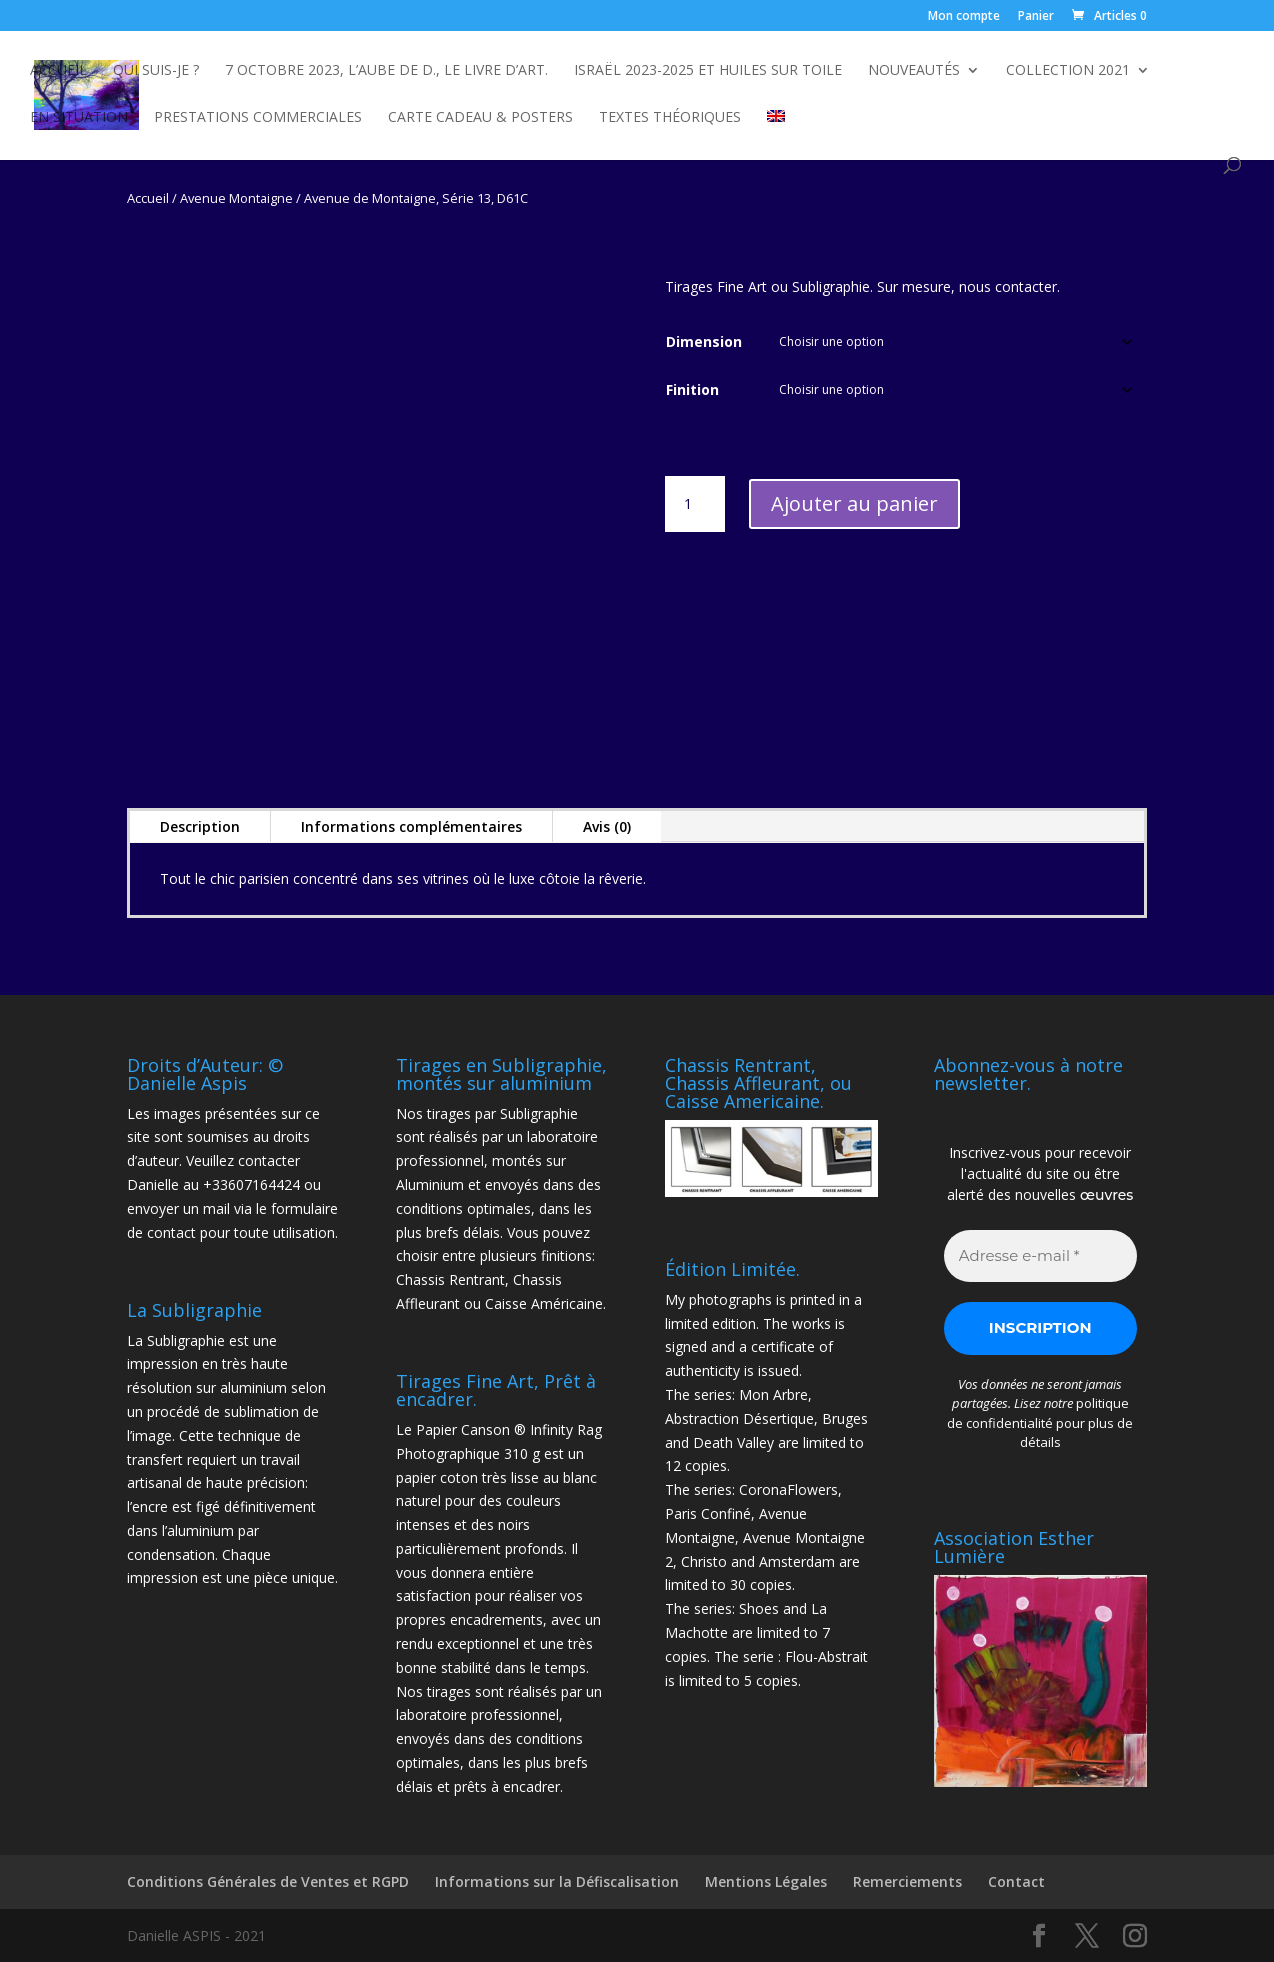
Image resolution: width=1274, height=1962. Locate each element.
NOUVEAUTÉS (914, 71)
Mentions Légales (766, 1881)
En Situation (79, 118)
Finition (692, 389)
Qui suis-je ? (156, 71)
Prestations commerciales (258, 118)
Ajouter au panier (854, 503)
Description (200, 826)
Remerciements (907, 1881)
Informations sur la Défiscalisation (557, 1881)
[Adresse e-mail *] (1040, 1256)
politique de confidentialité (1038, 1413)
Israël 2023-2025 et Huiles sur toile (708, 71)
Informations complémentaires (411, 826)
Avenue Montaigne (236, 198)
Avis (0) (607, 826)
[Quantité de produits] (695, 504)
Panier (1036, 17)
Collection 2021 (1068, 71)
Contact (1016, 1881)
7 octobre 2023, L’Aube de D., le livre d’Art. (386, 71)
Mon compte (964, 17)
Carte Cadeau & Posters (480, 118)
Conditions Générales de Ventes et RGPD (268, 1881)
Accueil (58, 71)
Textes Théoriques (670, 118)
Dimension (704, 341)
